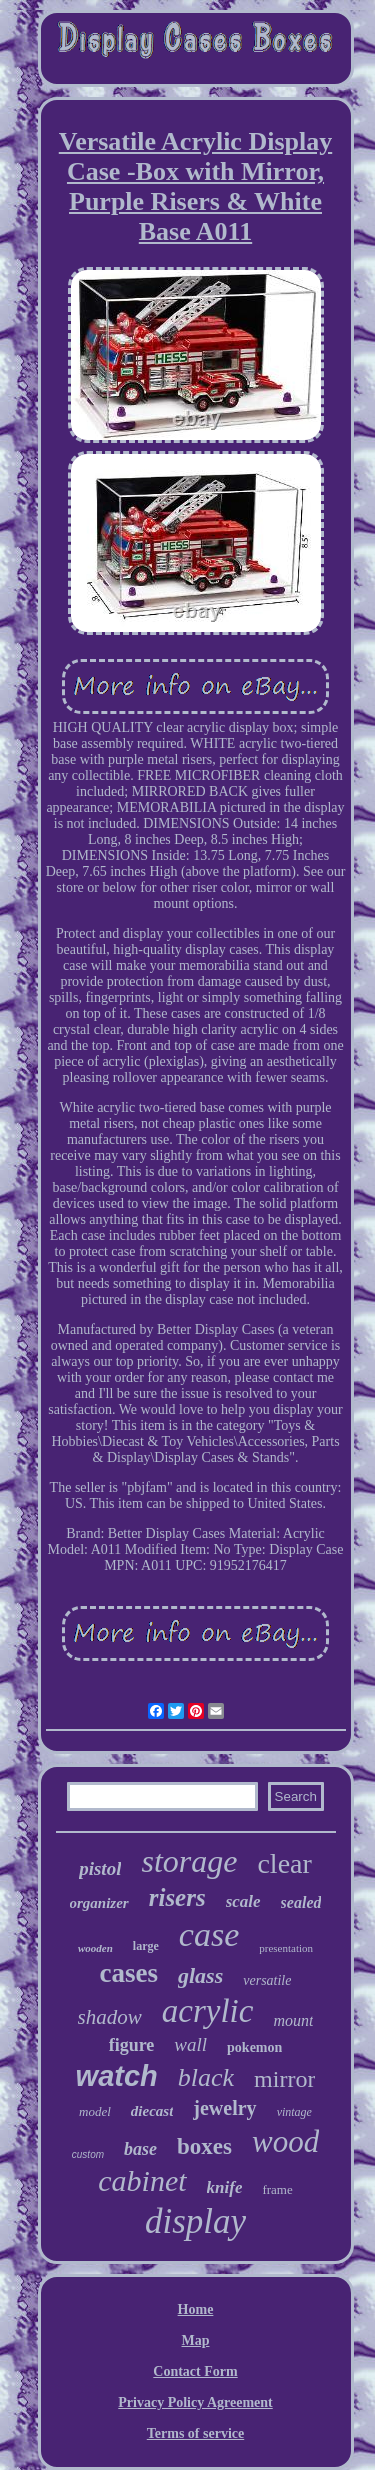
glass (200, 1975)
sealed (301, 1902)
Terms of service (195, 2433)
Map (196, 2340)
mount (293, 2020)
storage (189, 1861)
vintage (294, 2112)
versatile (267, 1980)
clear (284, 1863)
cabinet (142, 2180)
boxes (204, 2146)
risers (177, 1897)
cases (129, 1973)
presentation (286, 1948)
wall (190, 2044)
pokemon (254, 2047)
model (95, 2111)
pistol (100, 1868)
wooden (95, 1948)
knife (225, 2187)
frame (277, 2189)
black (206, 2077)
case (209, 1934)
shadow (110, 2017)
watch (117, 2076)
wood (285, 2141)
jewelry (224, 2108)
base (140, 2149)
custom (88, 2154)
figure (132, 2045)
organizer (99, 1903)
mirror (284, 2079)
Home (196, 2309)
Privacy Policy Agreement (195, 2402)
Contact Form (195, 2371)
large (146, 1946)
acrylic (208, 2011)
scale (243, 1901)
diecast (152, 2111)
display (195, 2221)
